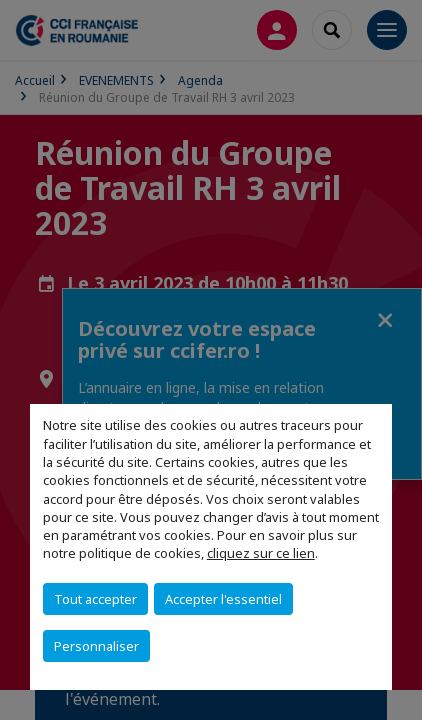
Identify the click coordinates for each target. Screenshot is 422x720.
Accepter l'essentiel (223, 599)
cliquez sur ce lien (261, 553)
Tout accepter (95, 599)
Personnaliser (96, 646)
